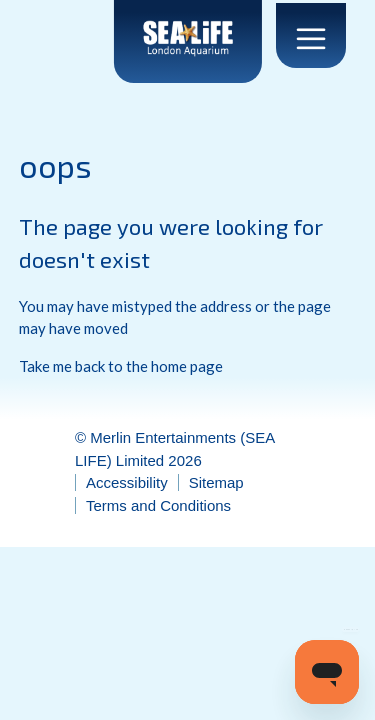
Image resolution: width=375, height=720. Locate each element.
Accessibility (127, 482)
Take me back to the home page (121, 366)
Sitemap (216, 482)
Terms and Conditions (158, 505)
